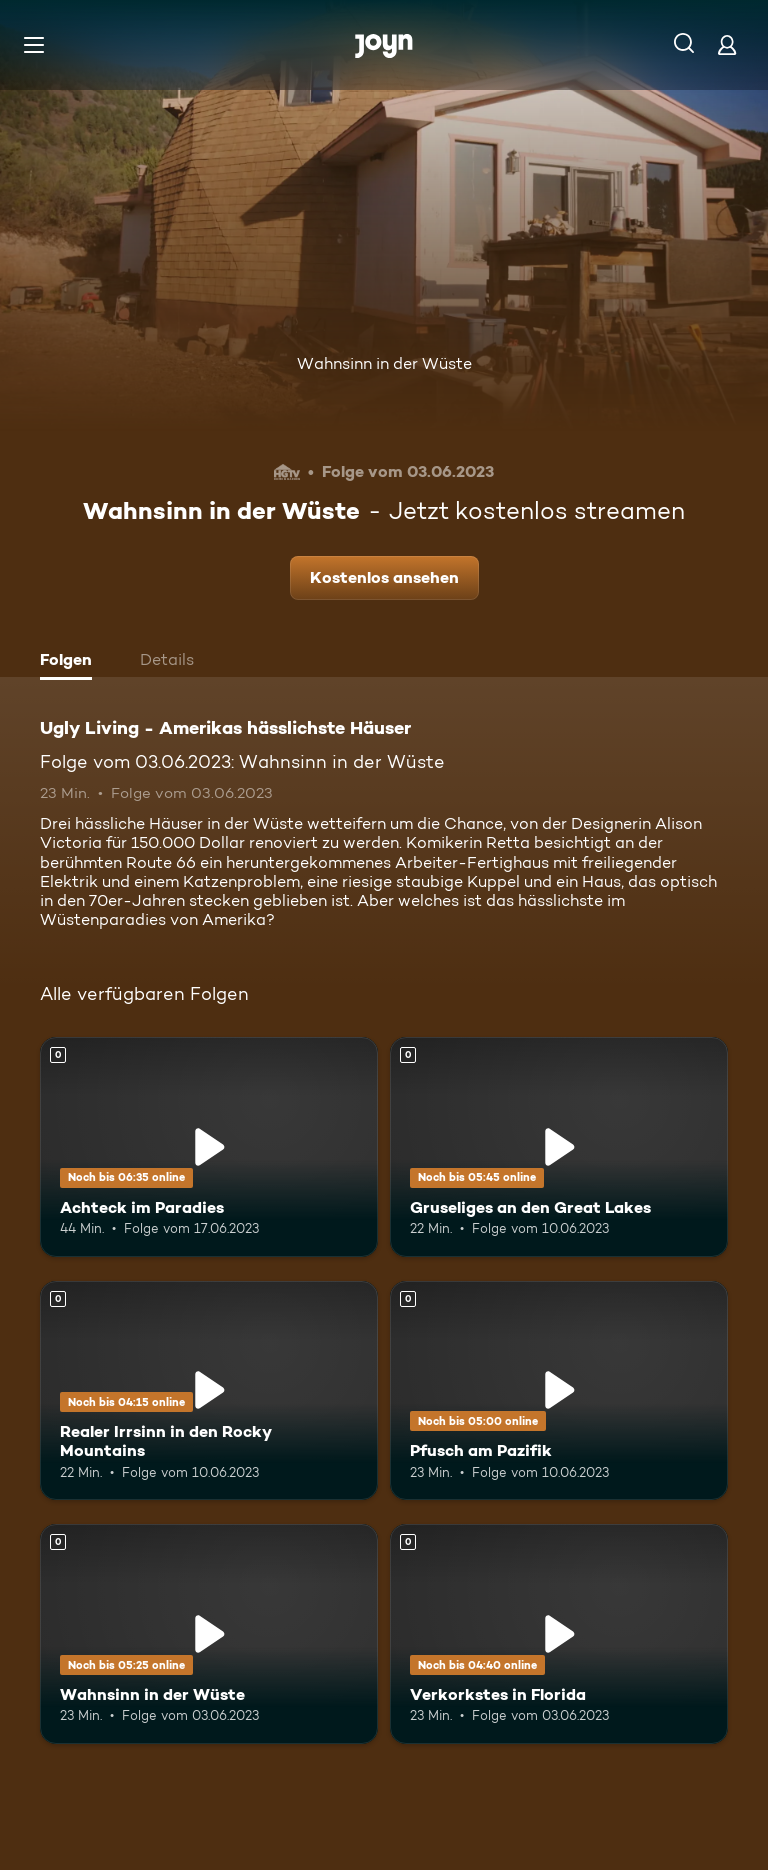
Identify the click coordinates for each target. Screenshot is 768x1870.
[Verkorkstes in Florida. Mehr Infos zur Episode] (559, 1634)
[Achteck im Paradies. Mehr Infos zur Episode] (209, 1147)
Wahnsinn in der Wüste (384, 363)
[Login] (727, 44)
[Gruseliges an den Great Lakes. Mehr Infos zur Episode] (559, 1147)
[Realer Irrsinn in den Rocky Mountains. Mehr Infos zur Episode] (209, 1391)
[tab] (71, 662)
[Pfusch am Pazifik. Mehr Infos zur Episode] (559, 1391)
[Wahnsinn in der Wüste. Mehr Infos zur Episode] (209, 1634)
